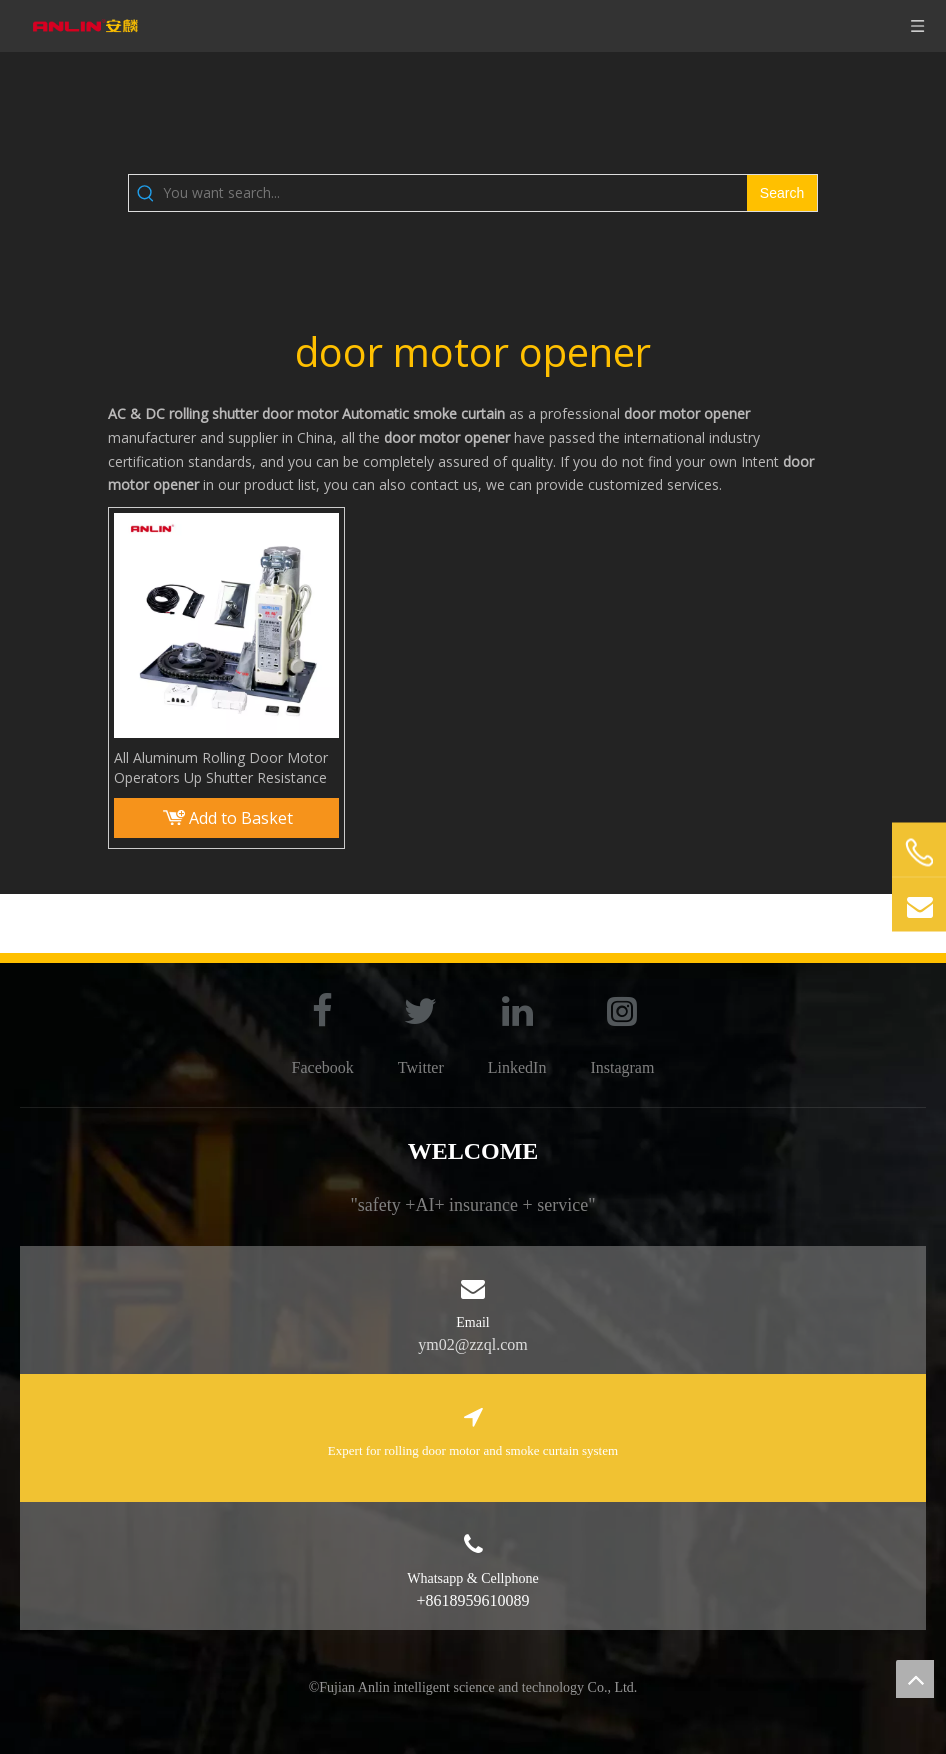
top (915, 1679)
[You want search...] (455, 193)
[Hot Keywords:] (782, 193)
